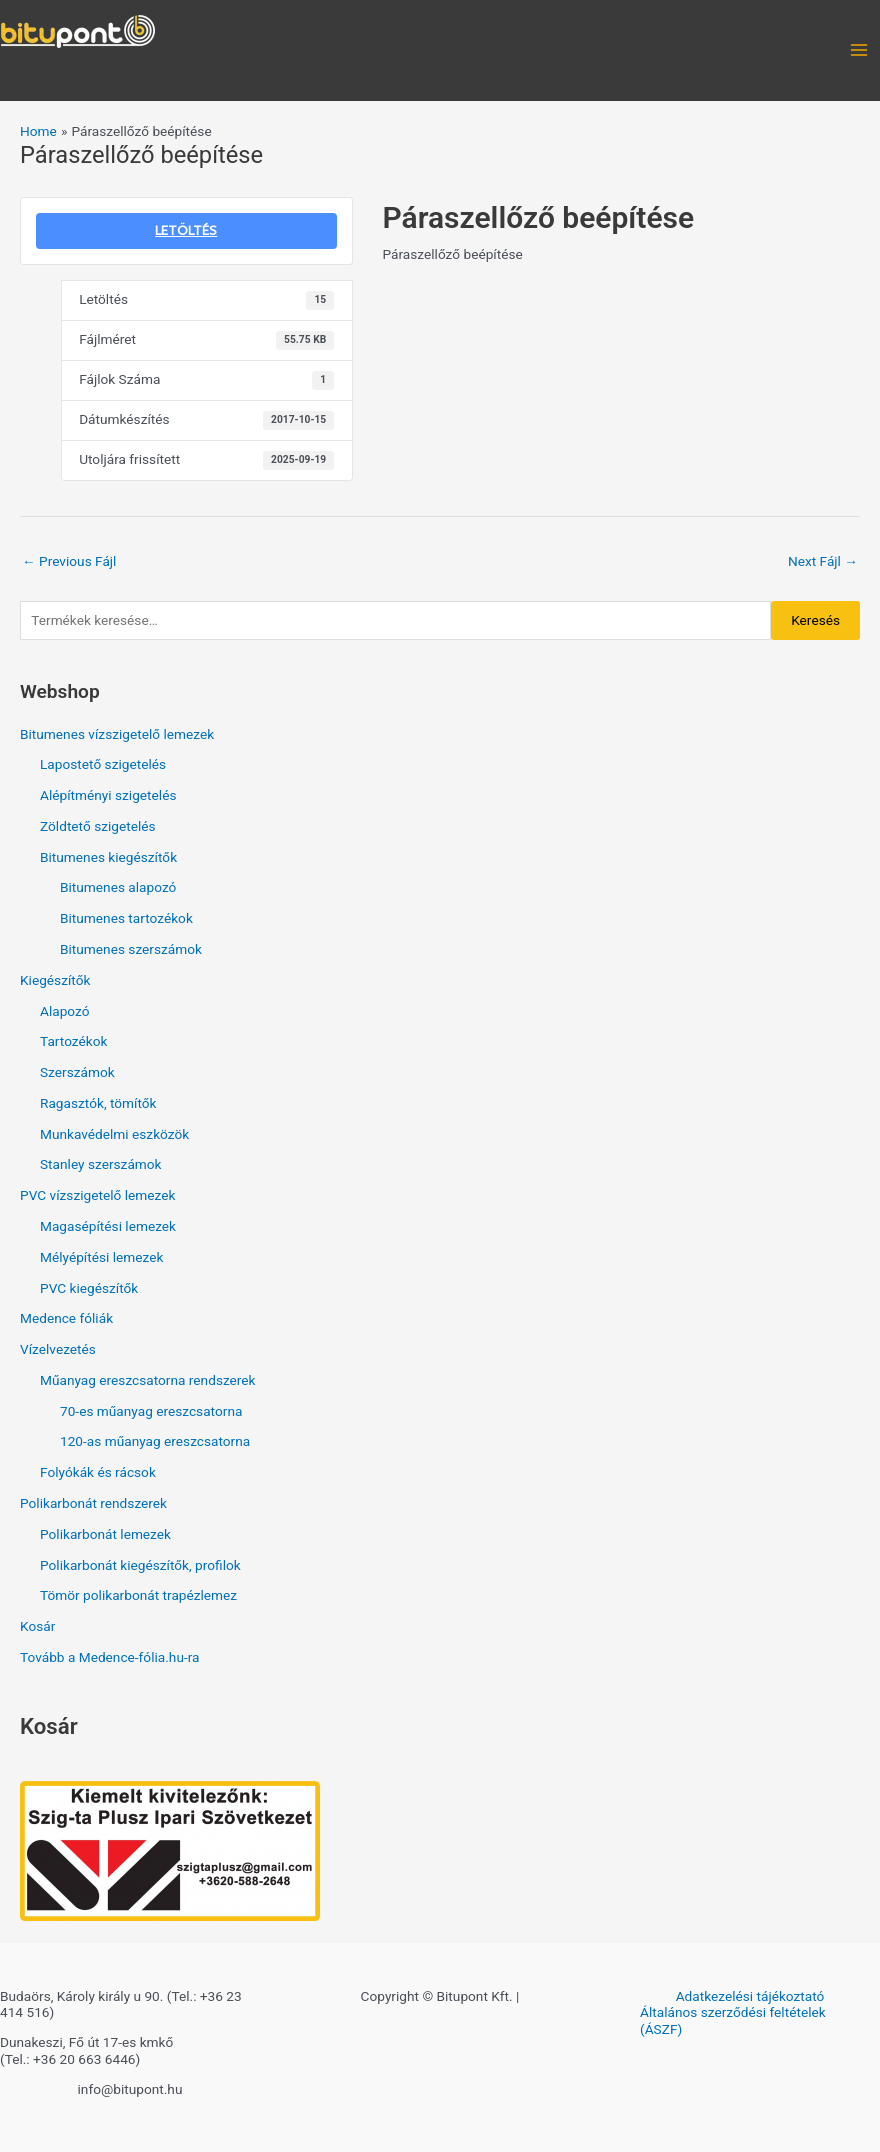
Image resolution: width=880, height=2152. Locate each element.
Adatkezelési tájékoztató (750, 1996)
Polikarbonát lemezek (105, 1534)
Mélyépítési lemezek (101, 1257)
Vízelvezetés (58, 1349)
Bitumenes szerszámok (131, 949)
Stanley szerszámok (101, 1164)
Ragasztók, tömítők (98, 1103)
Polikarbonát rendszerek (93, 1503)
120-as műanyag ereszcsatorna (155, 1441)
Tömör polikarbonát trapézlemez (138, 1595)
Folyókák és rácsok (98, 1472)
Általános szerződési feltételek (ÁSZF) (733, 2020)
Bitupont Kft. (91, 67)
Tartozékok (73, 1041)
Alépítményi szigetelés (108, 795)
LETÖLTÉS (186, 230)
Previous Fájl (69, 561)
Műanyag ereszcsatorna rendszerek (148, 1380)
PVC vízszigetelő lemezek (97, 1195)
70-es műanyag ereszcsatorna (151, 1411)
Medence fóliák (66, 1318)
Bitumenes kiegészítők (108, 857)
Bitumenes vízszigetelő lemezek (117, 734)
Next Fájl (823, 561)
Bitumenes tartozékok (126, 918)
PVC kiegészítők (89, 1288)
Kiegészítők (55, 980)
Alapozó (65, 1011)
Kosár (37, 1626)
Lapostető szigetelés (103, 764)
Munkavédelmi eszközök (114, 1134)
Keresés (815, 620)
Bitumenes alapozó (118, 887)
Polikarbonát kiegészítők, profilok (140, 1565)
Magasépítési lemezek (108, 1226)
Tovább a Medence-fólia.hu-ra (110, 1657)
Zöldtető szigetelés (98, 826)
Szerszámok (77, 1072)
